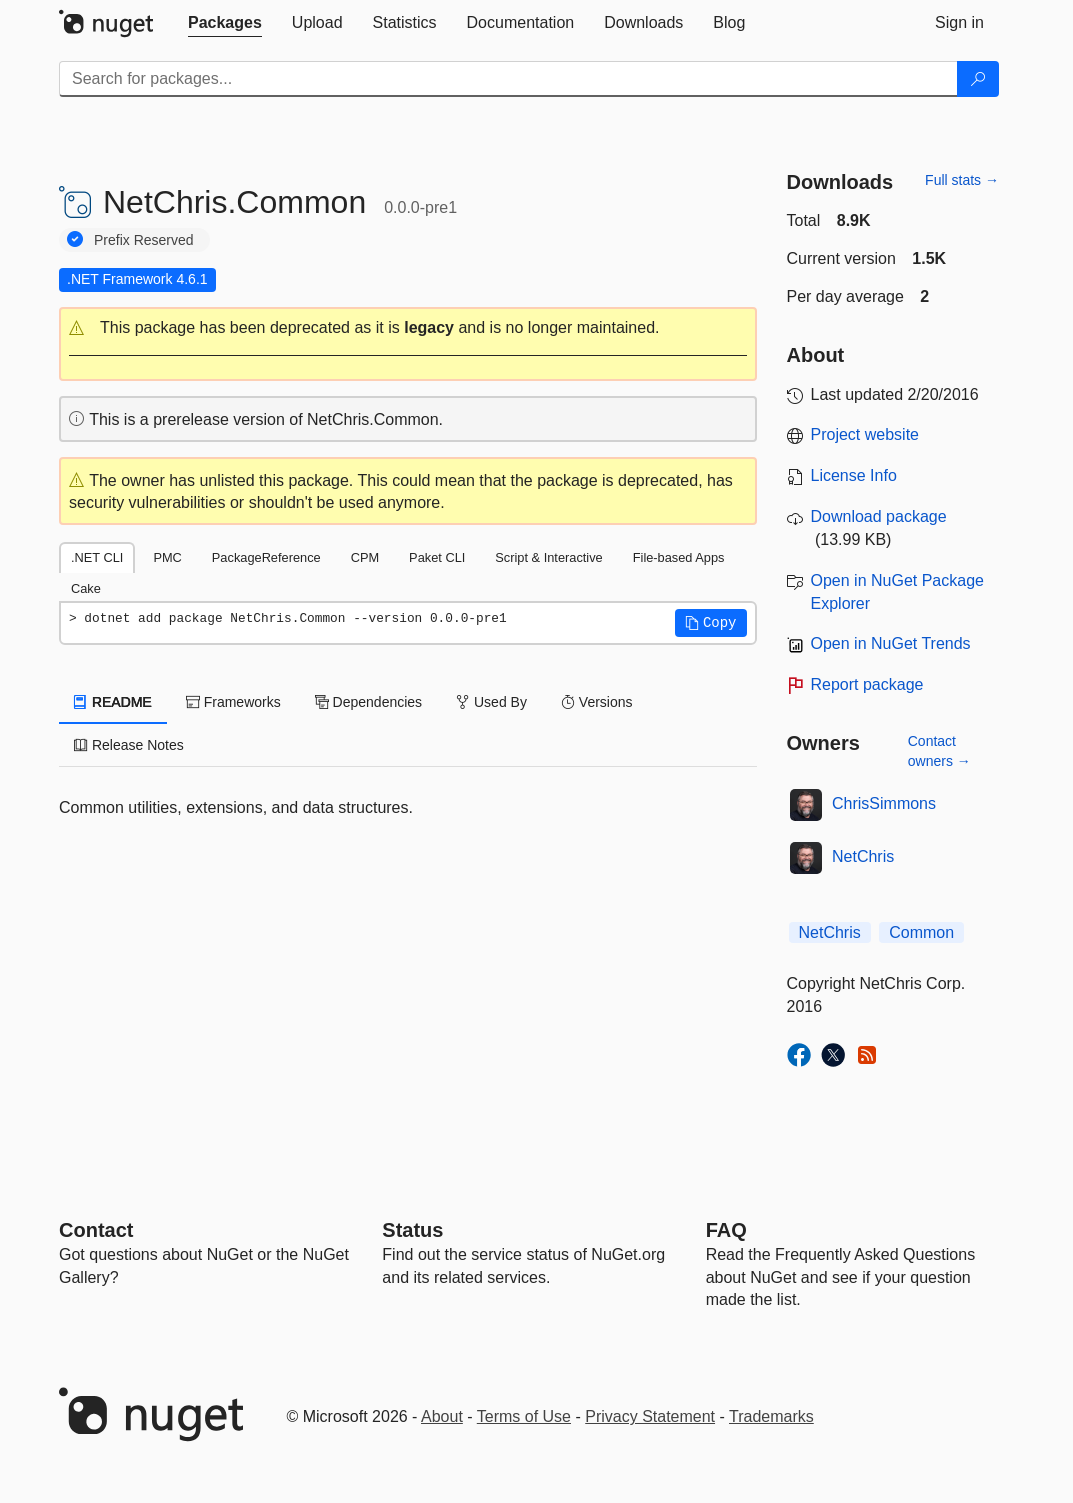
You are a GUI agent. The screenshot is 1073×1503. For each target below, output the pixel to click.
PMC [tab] (167, 557)
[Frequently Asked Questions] (726, 1230)
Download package (879, 516)
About (442, 1416)
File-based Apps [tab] (679, 557)
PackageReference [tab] (266, 557)
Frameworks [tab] (233, 702)
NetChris (863, 856)
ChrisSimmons (884, 803)
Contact (96, 1230)
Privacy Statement (650, 1416)
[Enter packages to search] (508, 79)
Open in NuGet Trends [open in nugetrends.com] (891, 643)
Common (921, 932)
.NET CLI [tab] (97, 557)
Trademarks (771, 1416)
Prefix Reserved (144, 240)
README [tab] (113, 702)
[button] (408, 328)
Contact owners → (939, 751)
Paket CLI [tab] (437, 557)
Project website (865, 434)
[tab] (225, 23)
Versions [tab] (597, 702)
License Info (854, 475)
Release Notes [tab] (129, 745)
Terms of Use (524, 1416)
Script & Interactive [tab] (548, 557)
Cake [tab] (86, 588)
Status (412, 1230)
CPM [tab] (365, 557)
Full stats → (962, 180)
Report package (867, 684)
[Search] (978, 79)
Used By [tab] (491, 702)
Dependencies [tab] (368, 702)
